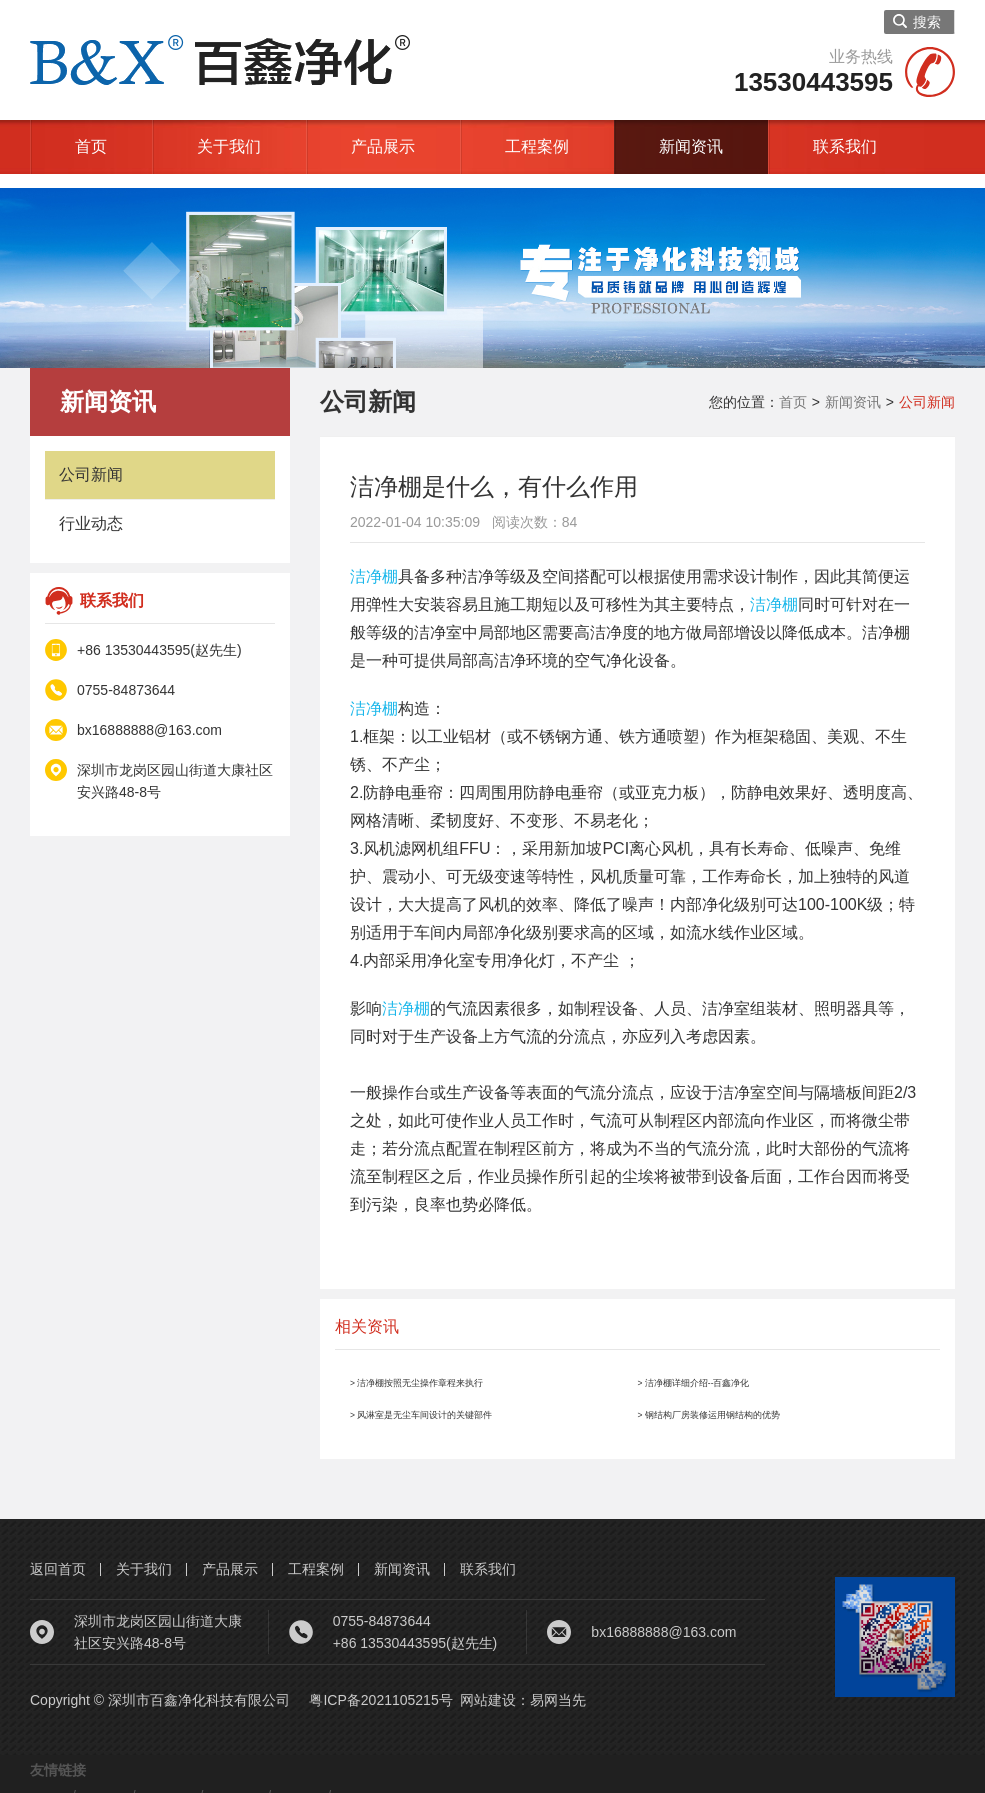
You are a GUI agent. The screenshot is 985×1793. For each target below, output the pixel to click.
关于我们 (229, 146)
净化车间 (58, 1782)
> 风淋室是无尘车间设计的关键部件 (477, 1398)
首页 (91, 146)
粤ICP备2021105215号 (380, 1686)
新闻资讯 (691, 146)
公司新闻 (91, 460)
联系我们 (845, 146)
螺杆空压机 (233, 1782)
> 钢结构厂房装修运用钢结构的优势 (765, 1398)
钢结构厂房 (330, 1782)
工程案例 (537, 146)
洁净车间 (142, 1782)
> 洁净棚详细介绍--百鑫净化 (738, 1366)
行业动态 (91, 509)
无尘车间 (421, 1782)
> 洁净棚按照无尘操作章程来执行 (469, 1366)
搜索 (917, 22)
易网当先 (558, 1686)
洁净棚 (374, 562)
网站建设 (488, 1686)
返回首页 (58, 1555)
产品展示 (383, 146)
